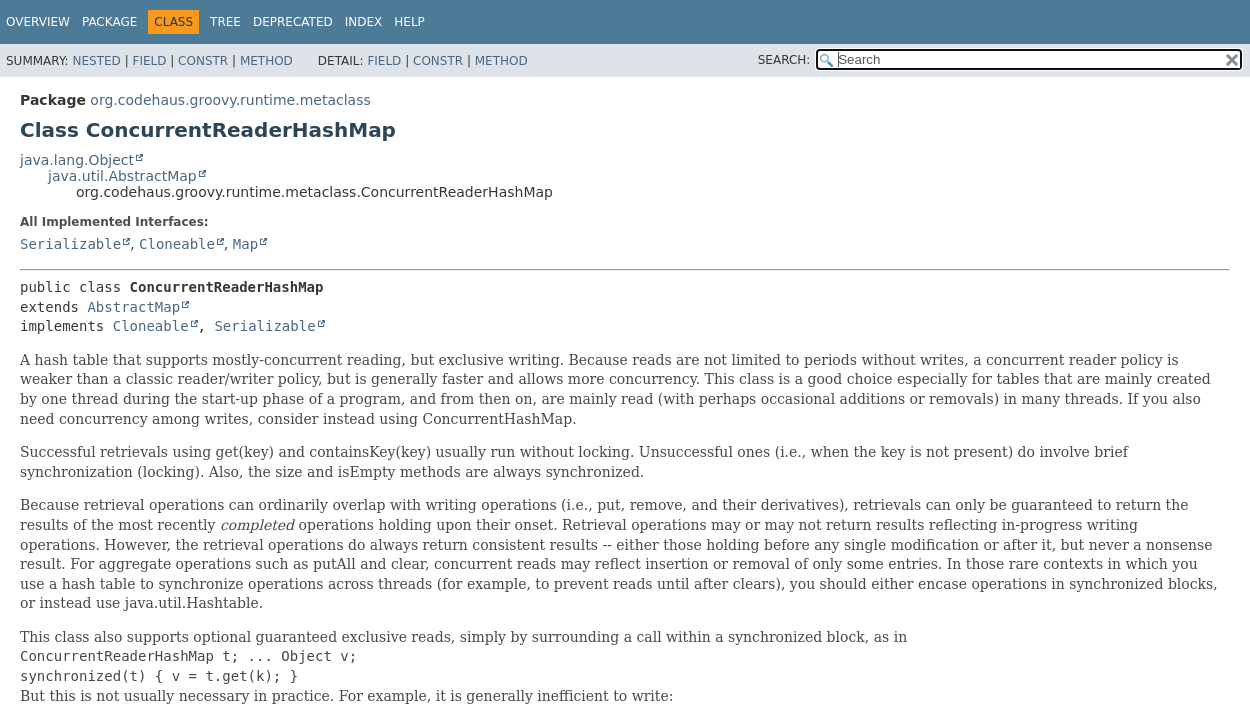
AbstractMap (133, 307)
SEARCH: (784, 60)
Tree (225, 22)
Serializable (70, 244)
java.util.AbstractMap (122, 176)
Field (149, 61)
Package (109, 22)
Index (364, 22)
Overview (38, 22)
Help (409, 22)
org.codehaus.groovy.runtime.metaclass (230, 100)
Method (266, 61)
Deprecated (293, 22)
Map (245, 244)
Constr (203, 61)
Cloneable (177, 244)
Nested (96, 61)
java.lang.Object (77, 160)
